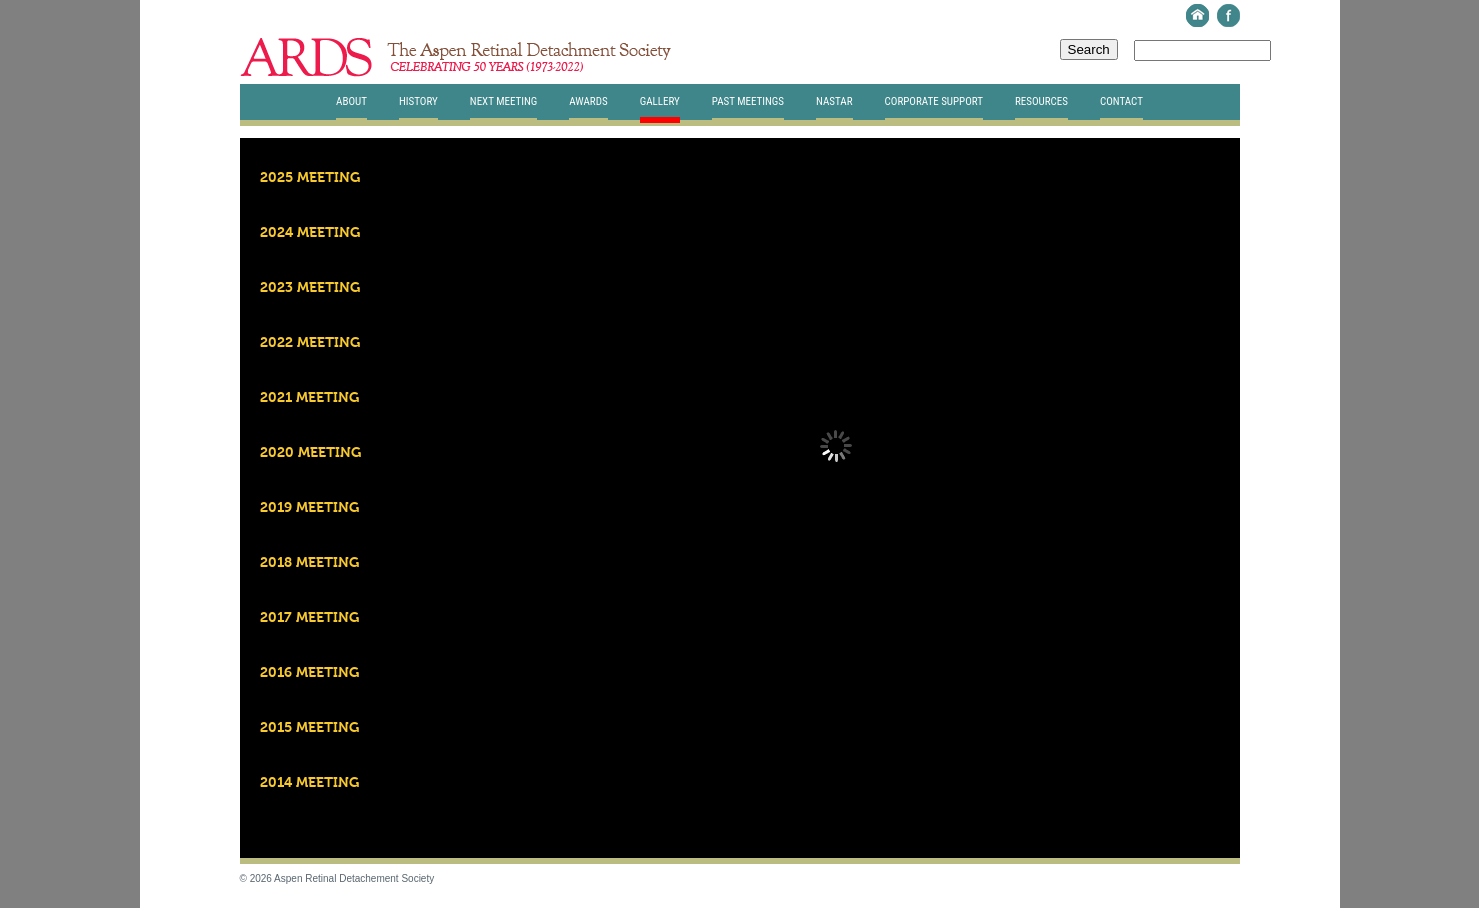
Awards (588, 101)
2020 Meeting (310, 453)
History (418, 101)
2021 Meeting (309, 398)
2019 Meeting (309, 508)
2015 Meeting (309, 728)
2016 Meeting (309, 673)
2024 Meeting (310, 233)
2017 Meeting (309, 618)
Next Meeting (504, 101)
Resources (1041, 101)
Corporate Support (934, 101)
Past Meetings (748, 101)
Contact (1121, 101)
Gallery (660, 101)
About (351, 101)
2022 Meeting (310, 343)
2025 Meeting (310, 178)
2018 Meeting (309, 563)
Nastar (834, 101)
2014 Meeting (309, 783)
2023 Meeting (310, 288)
